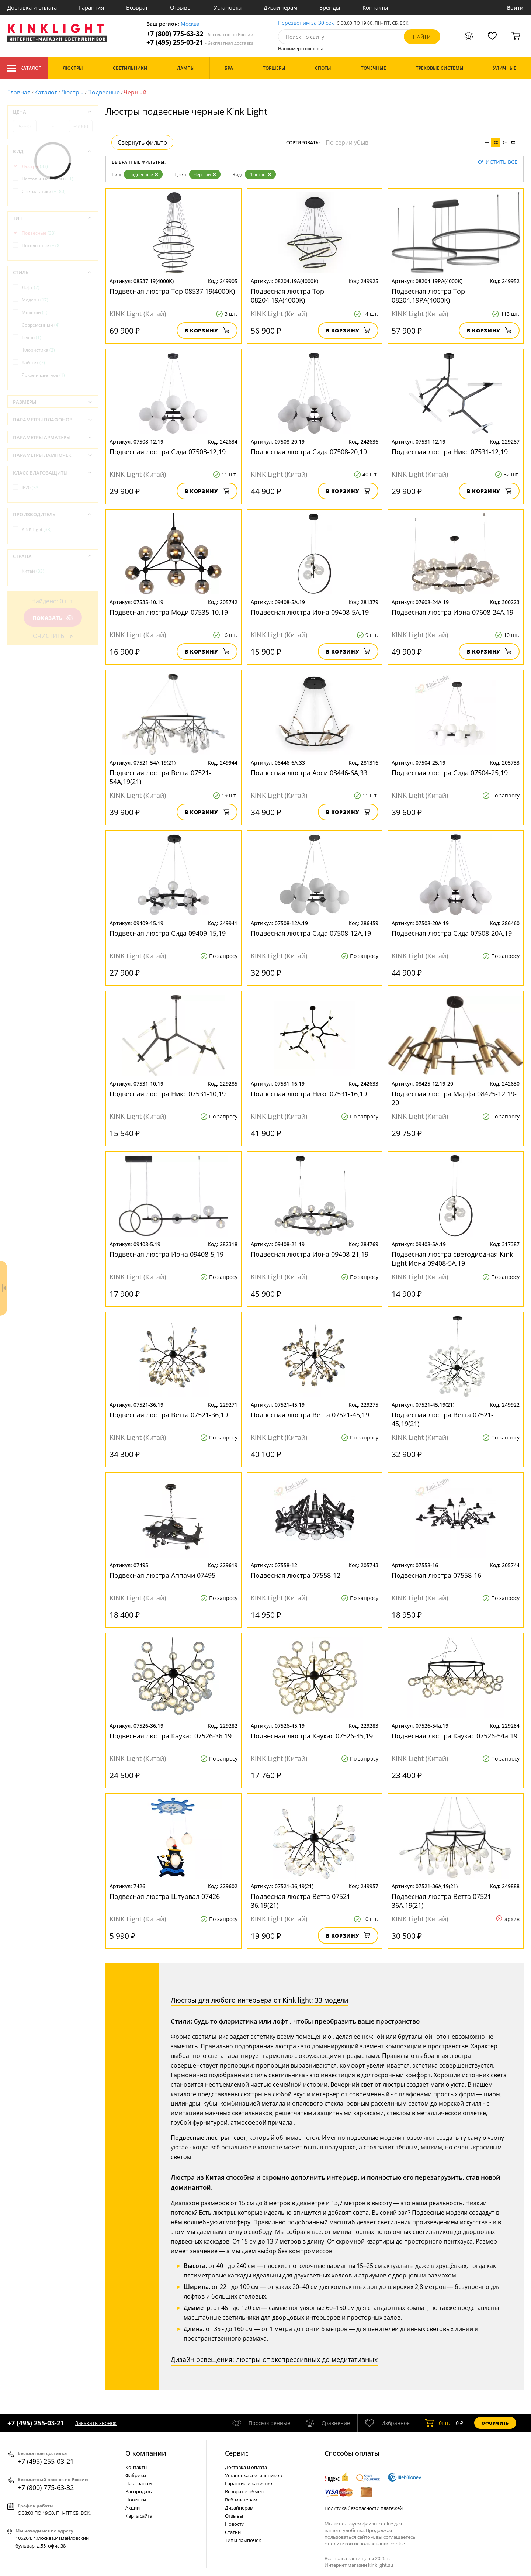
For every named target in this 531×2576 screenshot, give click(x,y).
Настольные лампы (47, 179)
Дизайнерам (280, 7)
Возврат (137, 7)
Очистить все (497, 162)
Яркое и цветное (43, 375)
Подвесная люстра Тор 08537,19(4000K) (172, 291)
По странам (138, 2483)
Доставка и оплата (32, 7)
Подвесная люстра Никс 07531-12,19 (450, 451)
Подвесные (103, 92)
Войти (515, 7)
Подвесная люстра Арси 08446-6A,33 (309, 772)
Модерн (35, 300)
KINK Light (37, 529)
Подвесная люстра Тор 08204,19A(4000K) (287, 295)
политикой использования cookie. (367, 2543)
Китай (33, 571)
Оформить (495, 2423)
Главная (19, 92)
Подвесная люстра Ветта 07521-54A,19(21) (160, 777)
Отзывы (181, 7)
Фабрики (135, 2475)
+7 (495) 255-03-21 (200, 42)
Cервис (237, 2453)
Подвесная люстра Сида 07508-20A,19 (452, 933)
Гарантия (91, 7)
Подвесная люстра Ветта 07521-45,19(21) (442, 1419)
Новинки (135, 2499)
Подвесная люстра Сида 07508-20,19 (309, 451)
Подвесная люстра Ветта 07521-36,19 (169, 1414)
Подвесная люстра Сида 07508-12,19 (168, 451)
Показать (52, 617)
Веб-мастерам (241, 2499)
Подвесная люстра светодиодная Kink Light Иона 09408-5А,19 (452, 1259)
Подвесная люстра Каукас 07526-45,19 (312, 1735)
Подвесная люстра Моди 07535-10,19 (169, 612)
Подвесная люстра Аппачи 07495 (162, 1575)
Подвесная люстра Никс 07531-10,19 (168, 1093)
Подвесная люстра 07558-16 (436, 1575)
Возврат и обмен (244, 2491)
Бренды (329, 7)
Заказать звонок (96, 2423)
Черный (205, 174)
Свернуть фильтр (142, 142)
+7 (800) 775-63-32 (199, 34)
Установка (228, 7)
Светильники (44, 191)
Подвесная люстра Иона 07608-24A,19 (452, 612)
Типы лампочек (243, 2540)
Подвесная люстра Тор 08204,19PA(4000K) (428, 295)
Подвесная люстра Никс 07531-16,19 (309, 1093)
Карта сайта (138, 2516)
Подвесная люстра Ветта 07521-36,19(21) (302, 1901)
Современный (41, 325)
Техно (31, 337)
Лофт (30, 287)
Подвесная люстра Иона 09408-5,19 (166, 1254)
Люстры (72, 92)
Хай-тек (33, 362)
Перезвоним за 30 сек (306, 23)
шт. (437, 2422)
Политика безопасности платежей (363, 2508)
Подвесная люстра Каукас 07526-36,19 (171, 1735)
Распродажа (139, 2491)
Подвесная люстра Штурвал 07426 (165, 1896)
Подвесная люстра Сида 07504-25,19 (450, 772)
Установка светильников (253, 2475)
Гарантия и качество (248, 2483)
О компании (145, 2453)
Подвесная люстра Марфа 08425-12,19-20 (454, 1098)
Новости (234, 2524)
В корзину (207, 330)
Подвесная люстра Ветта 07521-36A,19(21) (442, 1901)
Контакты (375, 7)
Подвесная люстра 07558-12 (295, 1575)
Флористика (38, 350)
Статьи (233, 2532)
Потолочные (41, 245)
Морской (35, 312)
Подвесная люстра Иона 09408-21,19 (309, 1254)
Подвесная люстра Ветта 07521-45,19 (310, 1414)
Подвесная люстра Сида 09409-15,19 (168, 933)
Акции (132, 2507)
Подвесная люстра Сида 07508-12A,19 (311, 933)
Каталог (24, 68)
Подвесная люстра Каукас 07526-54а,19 (454, 1735)
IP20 (31, 487)
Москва (190, 24)
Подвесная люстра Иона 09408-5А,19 (310, 612)
